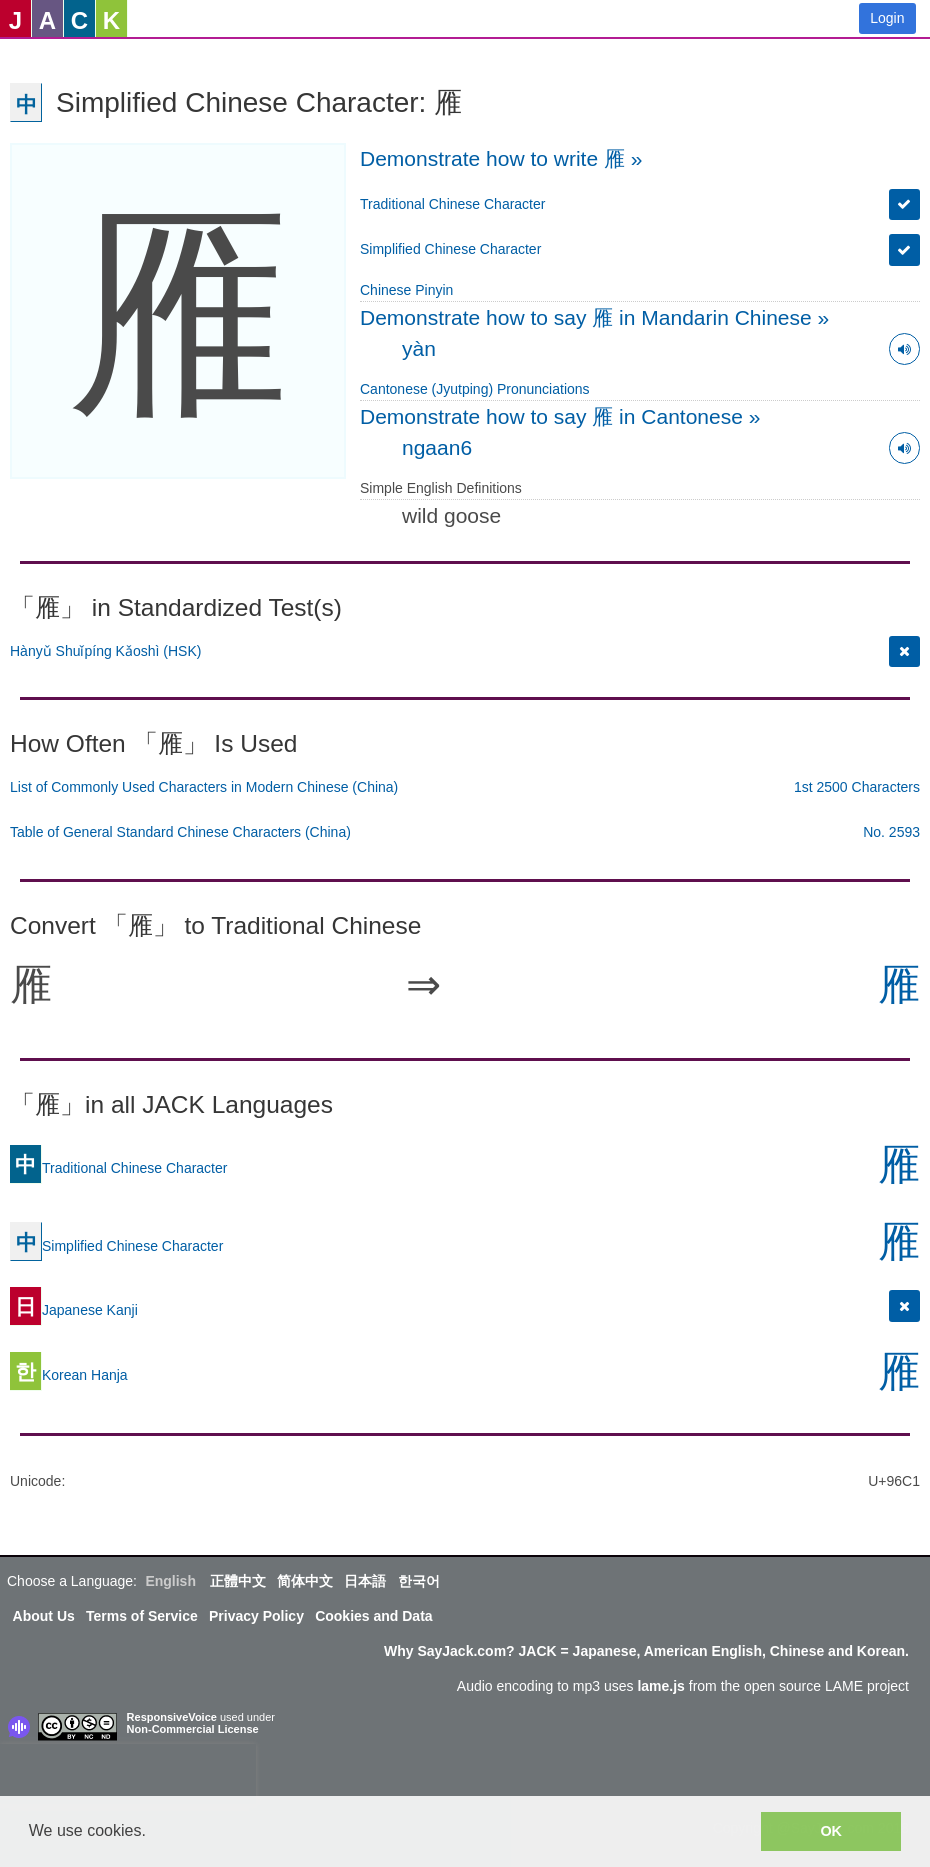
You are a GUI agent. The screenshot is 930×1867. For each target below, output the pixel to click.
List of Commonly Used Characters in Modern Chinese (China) (204, 787)
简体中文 (305, 1581)
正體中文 (238, 1581)
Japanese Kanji (74, 1309)
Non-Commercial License (193, 1729)
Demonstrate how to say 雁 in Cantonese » (560, 416)
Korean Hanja (69, 1374)
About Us (44, 1616)
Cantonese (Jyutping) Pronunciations (475, 389)
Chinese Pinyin (406, 290)
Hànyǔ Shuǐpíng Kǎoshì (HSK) (105, 651)
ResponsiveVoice (172, 1717)
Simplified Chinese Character (450, 249)
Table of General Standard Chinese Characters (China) (180, 832)
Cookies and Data (373, 1616)
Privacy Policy (256, 1616)
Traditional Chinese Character (452, 204)
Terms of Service (142, 1616)
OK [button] (831, 1831)
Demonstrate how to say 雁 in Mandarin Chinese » (594, 317)
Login (887, 18)
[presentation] (128, 1774)
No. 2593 (891, 832)
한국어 (419, 1581)
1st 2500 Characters (857, 787)
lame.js (660, 1686)
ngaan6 (437, 447)
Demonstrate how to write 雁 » (501, 158)
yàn (419, 348)
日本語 (365, 1581)
